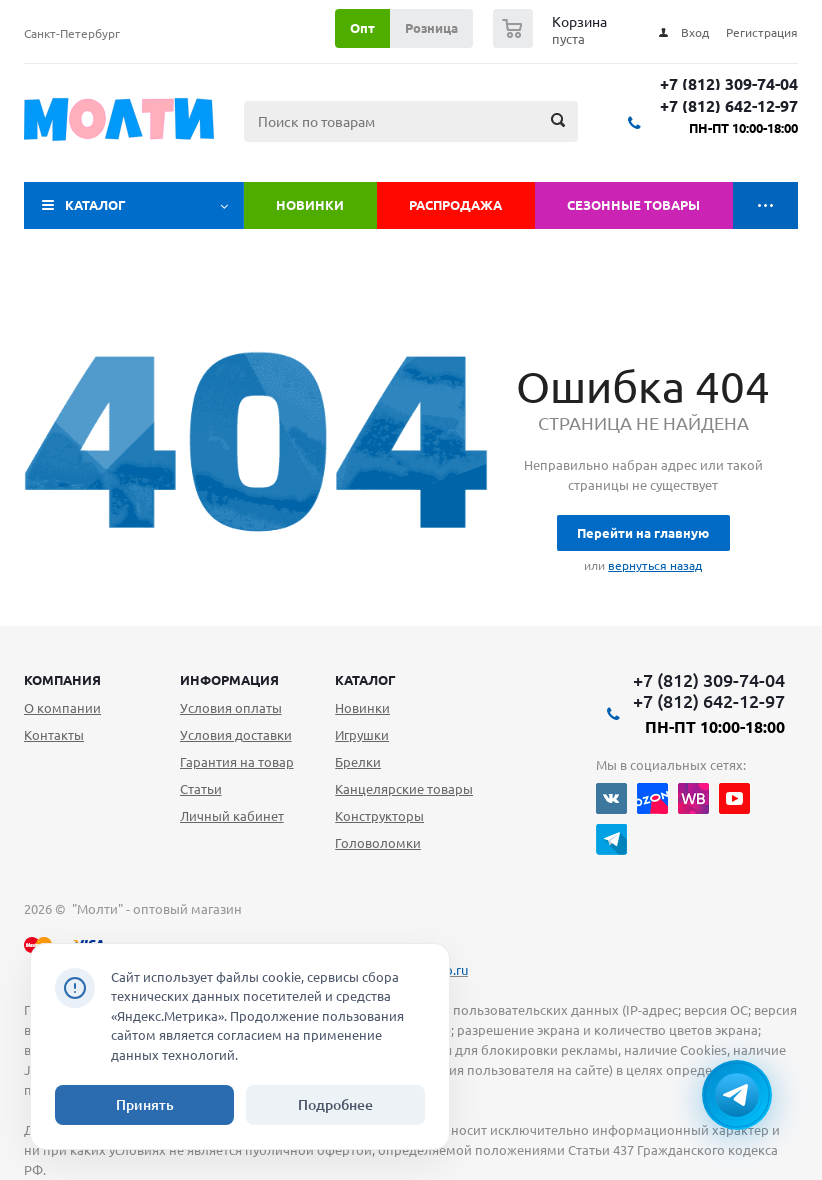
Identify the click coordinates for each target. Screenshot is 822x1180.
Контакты (54, 735)
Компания (62, 680)
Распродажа (455, 205)
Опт (362, 28)
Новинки (310, 205)
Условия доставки (236, 735)
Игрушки (362, 735)
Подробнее (335, 1105)
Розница (431, 28)
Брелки (358, 762)
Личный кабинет (232, 816)
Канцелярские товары (404, 789)
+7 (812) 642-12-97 (729, 106)
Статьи (201, 789)
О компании (62, 708)
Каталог (95, 205)
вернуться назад (655, 565)
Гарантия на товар (237, 762)
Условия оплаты (231, 708)
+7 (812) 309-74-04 (729, 84)
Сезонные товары (633, 205)
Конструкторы (379, 816)
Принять (145, 1105)
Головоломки (378, 843)
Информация (229, 680)
